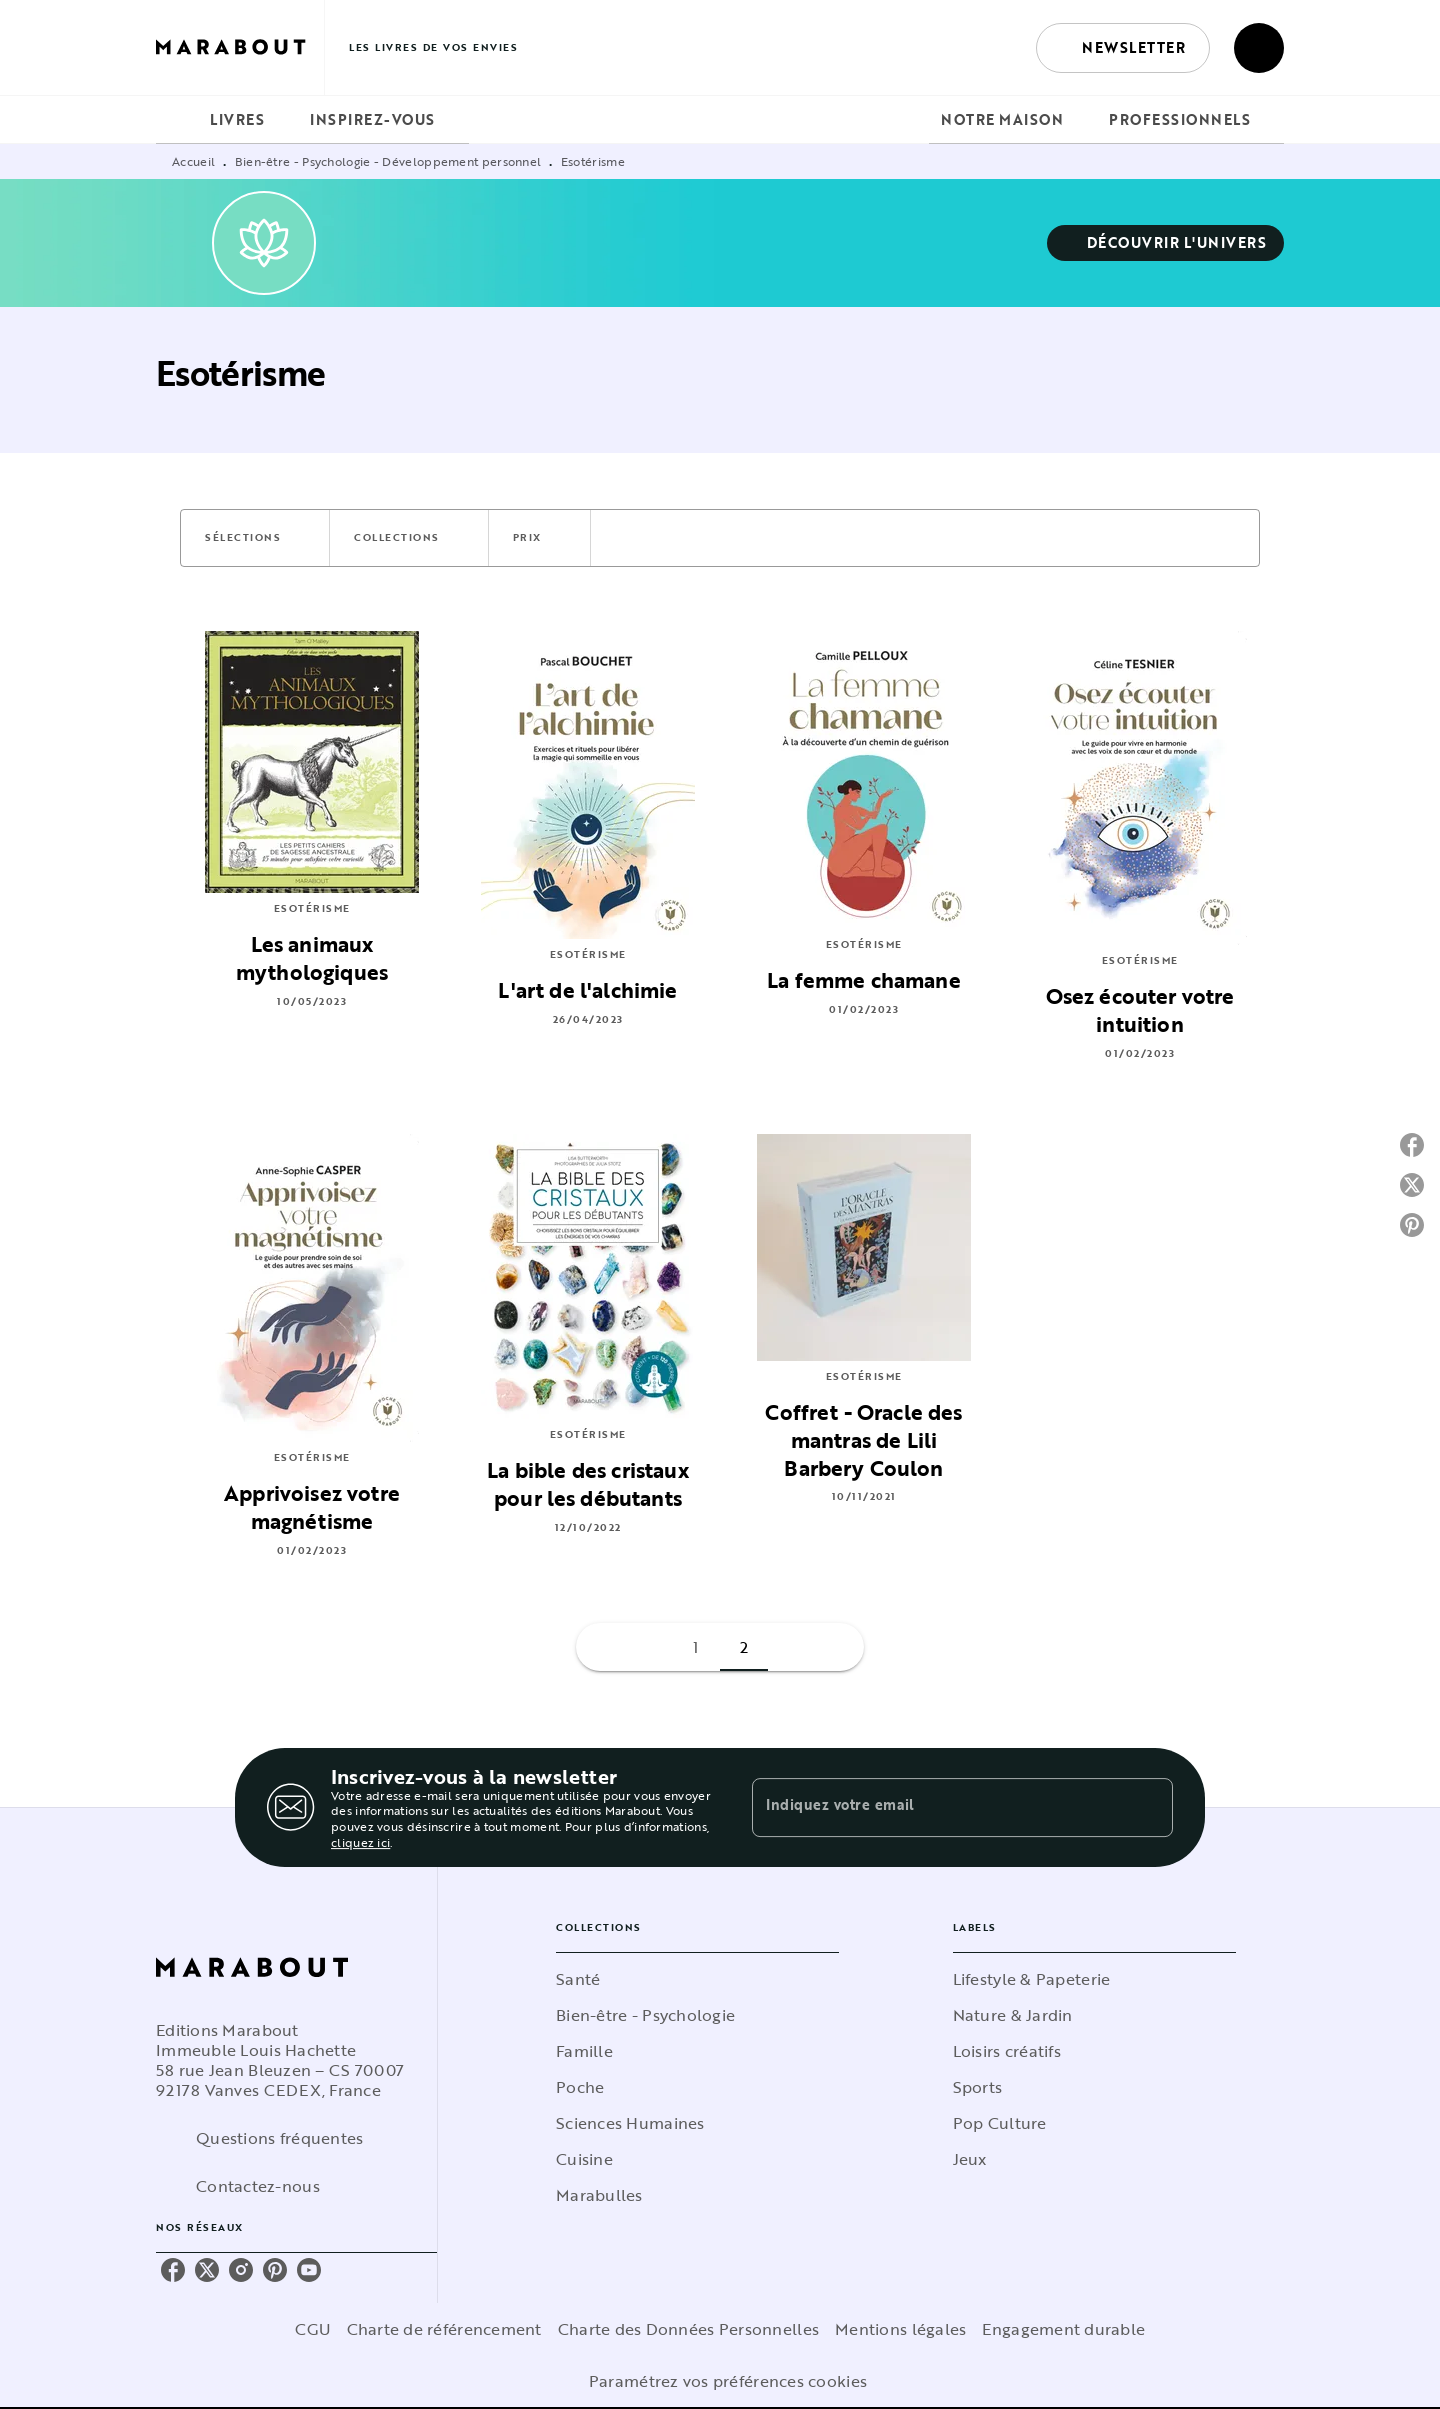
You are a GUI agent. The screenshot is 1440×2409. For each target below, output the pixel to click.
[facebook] (173, 2270)
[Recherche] (1259, 48)
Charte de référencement (444, 2329)
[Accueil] (240, 47)
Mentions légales (900, 2329)
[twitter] (207, 2270)
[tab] (177, 120)
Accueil (193, 161)
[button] (1123, 48)
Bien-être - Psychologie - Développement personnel (388, 161)
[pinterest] (275, 2270)
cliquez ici (360, 1842)
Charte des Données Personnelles (688, 2329)
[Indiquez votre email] (937, 1807)
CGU (313, 2329)
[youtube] (309, 2270)
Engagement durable (1063, 2329)
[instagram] (241, 2270)
